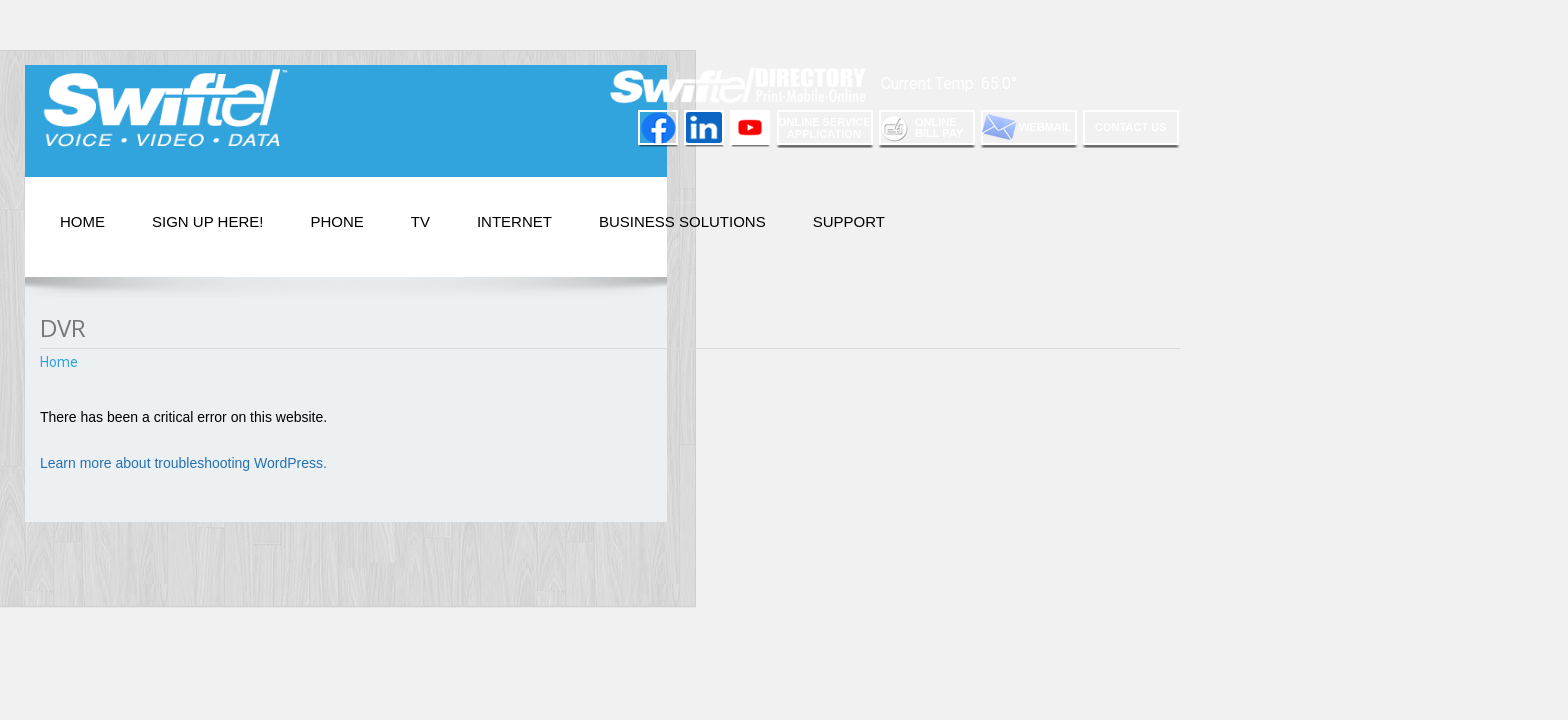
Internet (514, 221)
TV (420, 221)
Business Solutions (682, 221)
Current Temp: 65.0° (949, 83)
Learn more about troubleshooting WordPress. (183, 463)
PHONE (336, 221)
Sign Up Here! (207, 221)
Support (849, 221)
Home (82, 221)
